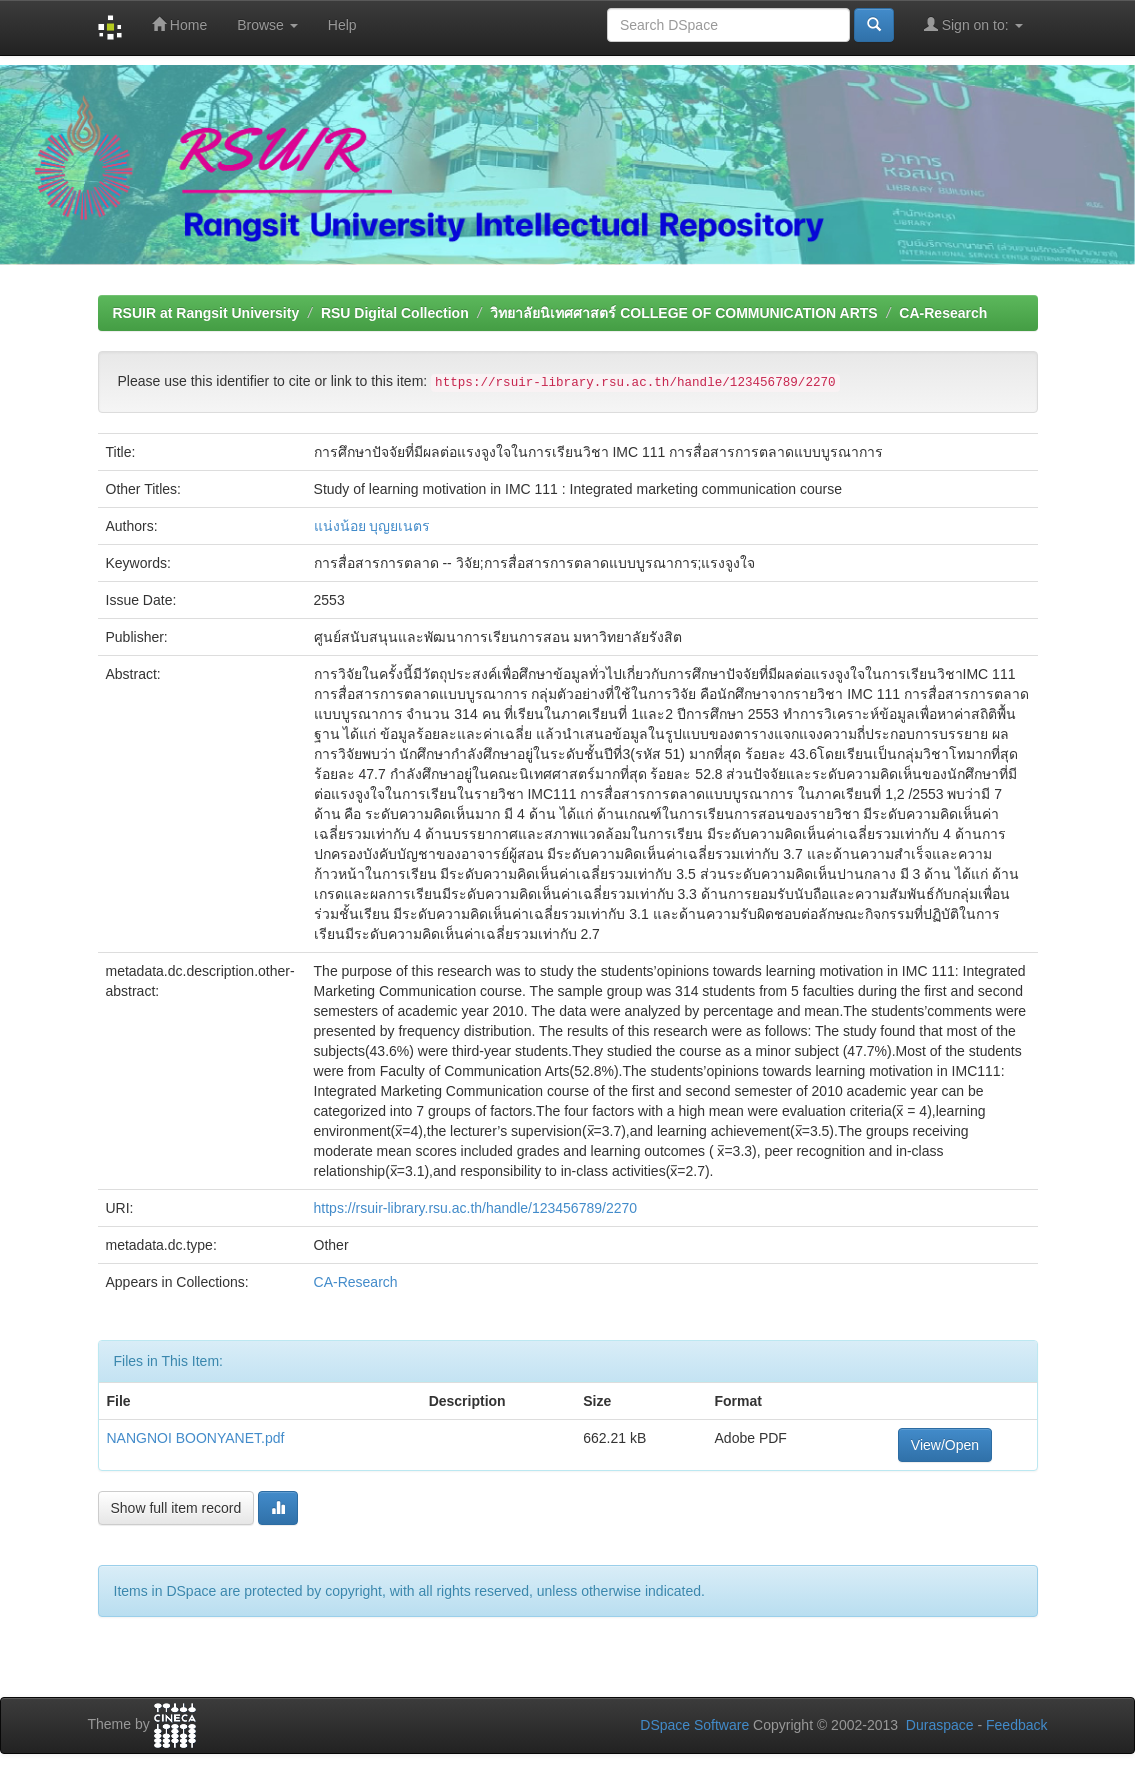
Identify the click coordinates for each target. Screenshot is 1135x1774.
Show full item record (176, 1508)
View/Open (945, 1445)
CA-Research (943, 313)
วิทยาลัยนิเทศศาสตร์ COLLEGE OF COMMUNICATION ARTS (683, 313)
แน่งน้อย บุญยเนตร (372, 526)
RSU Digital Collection (395, 313)
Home (179, 24)
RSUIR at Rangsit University (206, 313)
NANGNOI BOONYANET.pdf (196, 1438)
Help (342, 25)
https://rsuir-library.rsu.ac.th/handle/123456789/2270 (476, 1208)
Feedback (1016, 1725)
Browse (267, 25)
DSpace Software (694, 1725)
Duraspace (940, 1725)
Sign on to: (973, 24)
